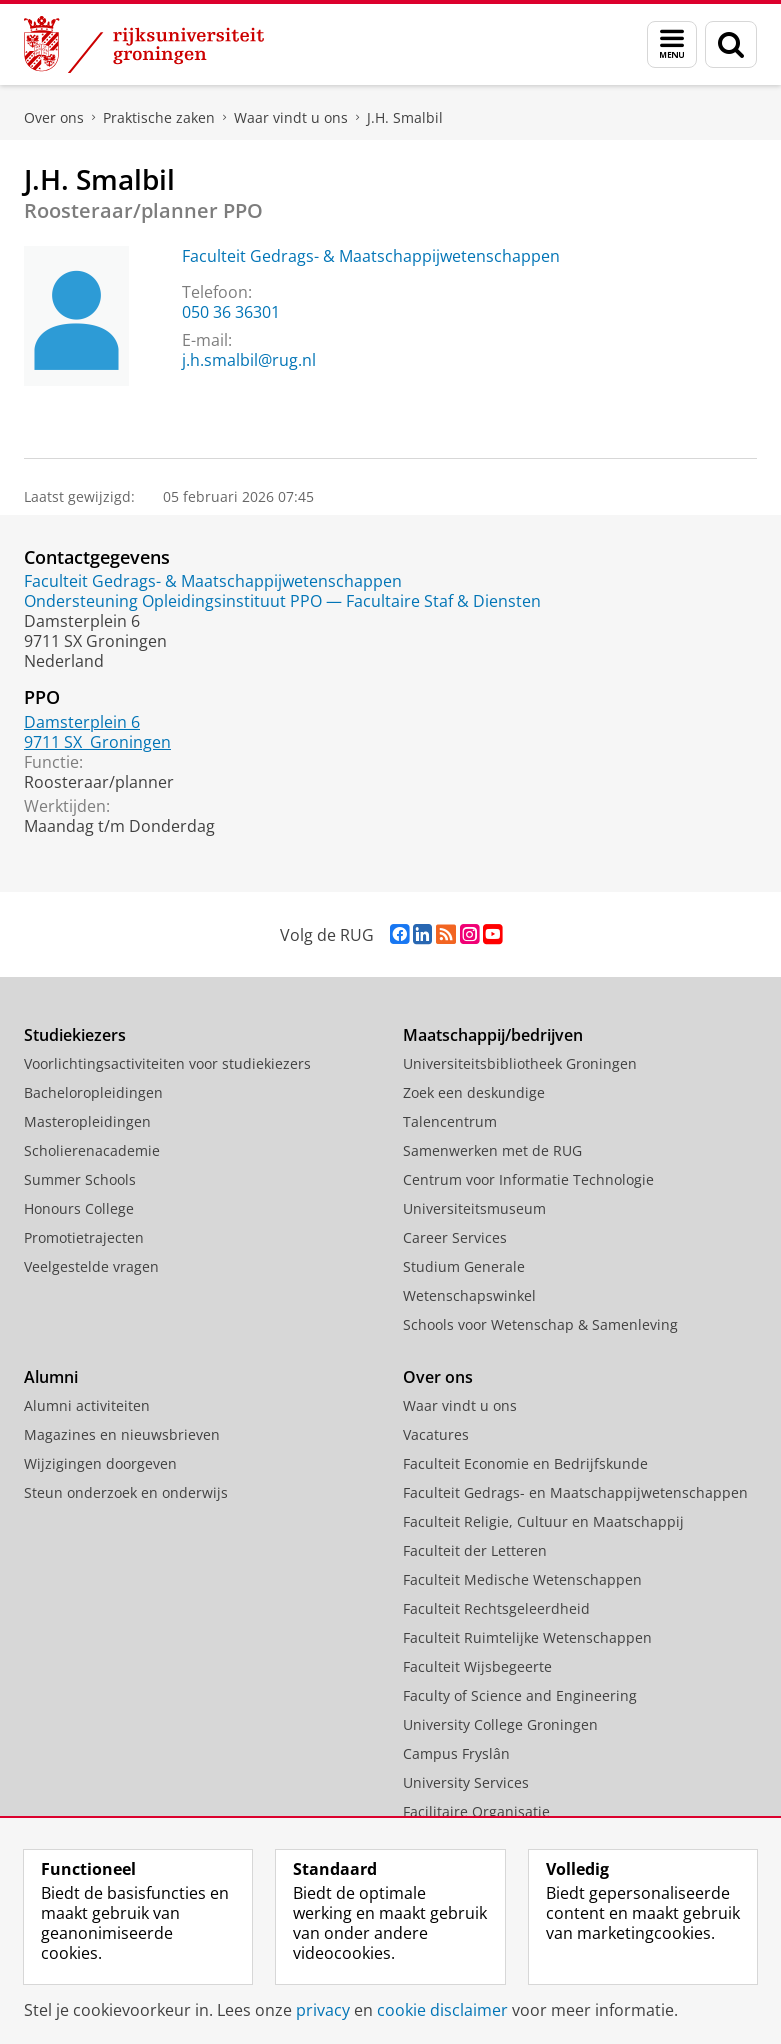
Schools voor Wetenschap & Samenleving (540, 1324)
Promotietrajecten (84, 1237)
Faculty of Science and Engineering (520, 1695)
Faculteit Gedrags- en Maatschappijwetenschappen (575, 1492)
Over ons (54, 117)
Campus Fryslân (456, 1753)
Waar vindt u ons (291, 117)
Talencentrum (450, 1121)
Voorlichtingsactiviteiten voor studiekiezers (167, 1063)
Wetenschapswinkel (469, 1295)
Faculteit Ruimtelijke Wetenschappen (527, 1637)
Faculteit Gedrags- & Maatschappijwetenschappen (371, 256)
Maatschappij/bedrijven (493, 1035)
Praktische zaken (159, 117)
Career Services (455, 1237)
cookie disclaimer (442, 2010)
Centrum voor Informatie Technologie (528, 1179)
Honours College (79, 1208)
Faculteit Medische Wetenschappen (522, 1579)
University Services (466, 1782)
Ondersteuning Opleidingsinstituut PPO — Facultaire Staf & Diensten (282, 601)
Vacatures (436, 1434)
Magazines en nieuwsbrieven (122, 1434)
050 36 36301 (231, 312)
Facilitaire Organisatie (476, 1811)
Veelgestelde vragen (91, 1266)
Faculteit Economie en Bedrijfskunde (525, 1463)
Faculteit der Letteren (475, 1550)
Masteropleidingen (87, 1121)
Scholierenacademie (92, 1150)
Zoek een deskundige (474, 1092)
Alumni (51, 1377)
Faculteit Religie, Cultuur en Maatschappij (543, 1521)
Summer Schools (80, 1179)
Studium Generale (464, 1266)
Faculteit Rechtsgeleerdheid (496, 1608)
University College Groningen (500, 1724)
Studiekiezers (75, 1035)
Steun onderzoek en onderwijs (126, 1492)
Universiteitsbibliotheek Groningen (520, 1063)
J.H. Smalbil (405, 117)
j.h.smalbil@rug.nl (249, 360)
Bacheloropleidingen (93, 1092)
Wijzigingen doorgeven (100, 1463)
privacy (323, 2010)
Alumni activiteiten (87, 1405)
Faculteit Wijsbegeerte (477, 1666)
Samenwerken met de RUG (492, 1150)
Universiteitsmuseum (474, 1208)
